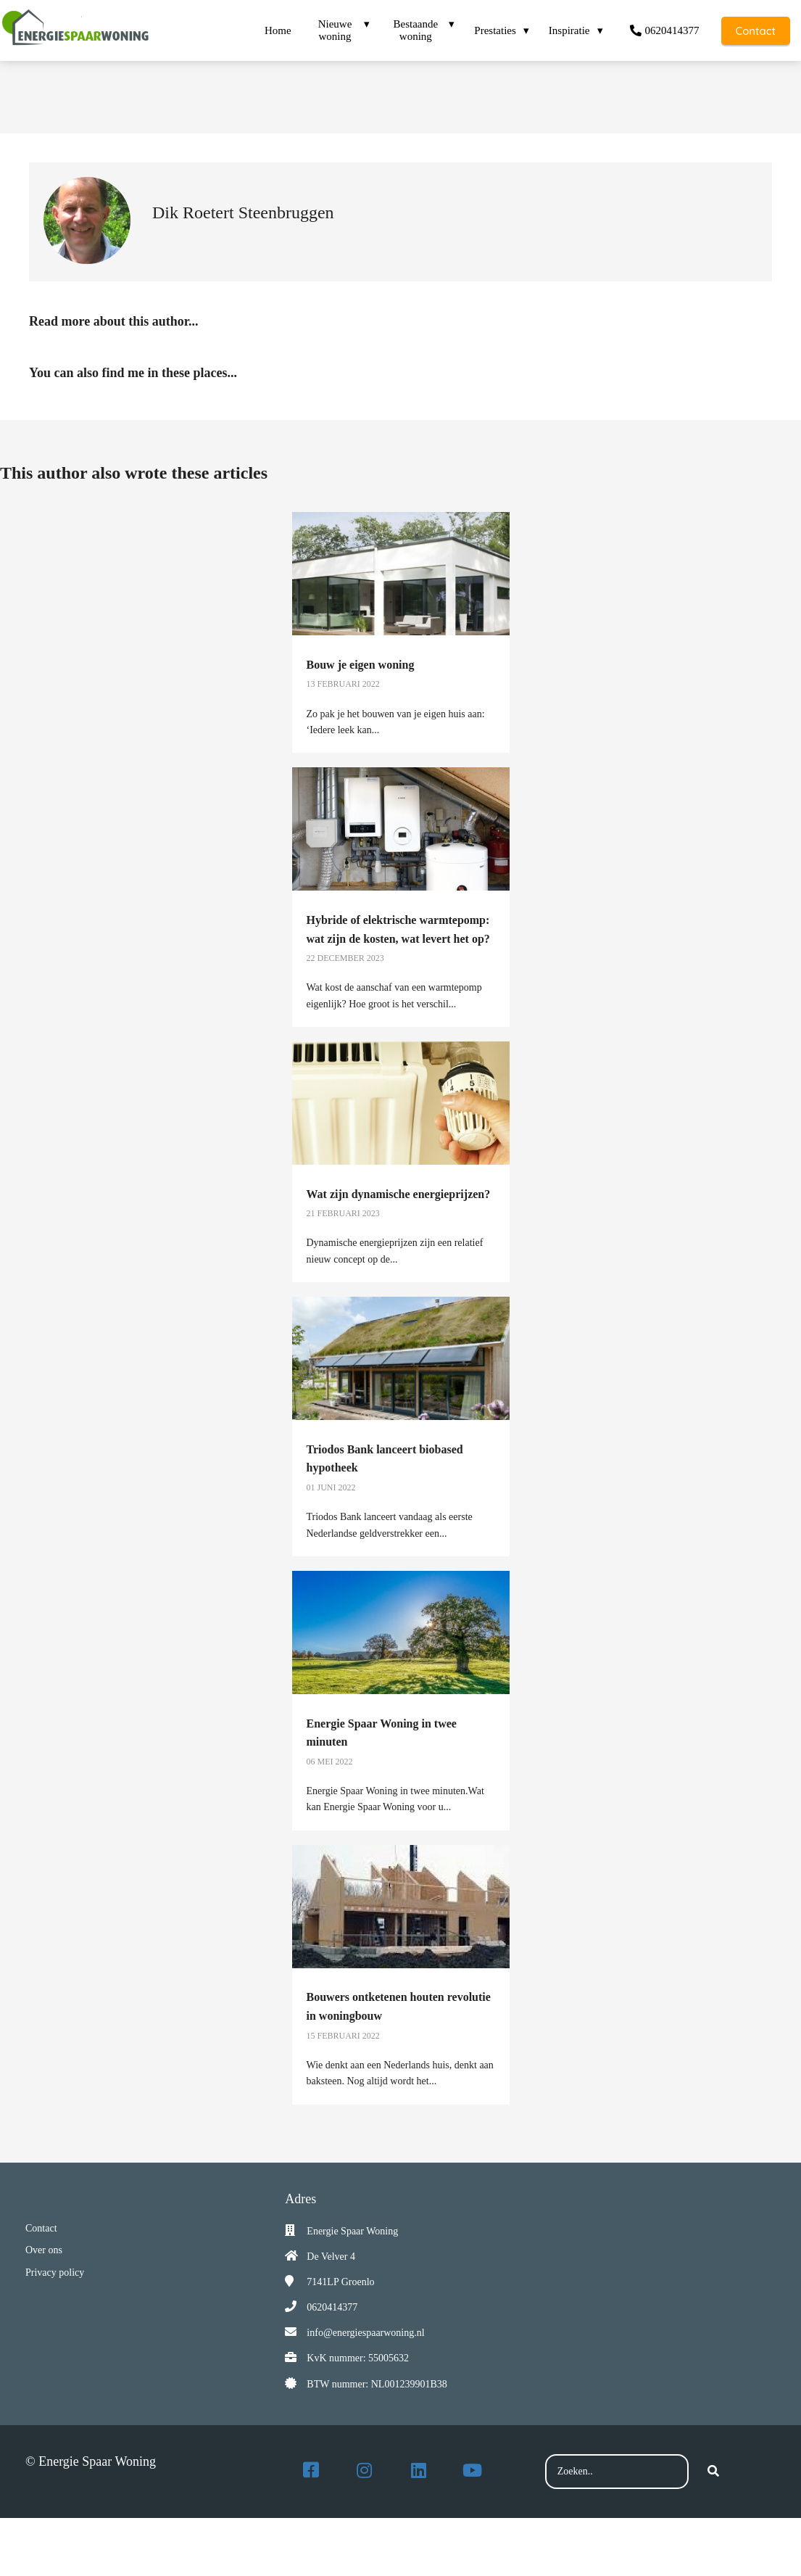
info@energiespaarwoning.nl (365, 2332)
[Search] (713, 2471)
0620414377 (332, 2307)
